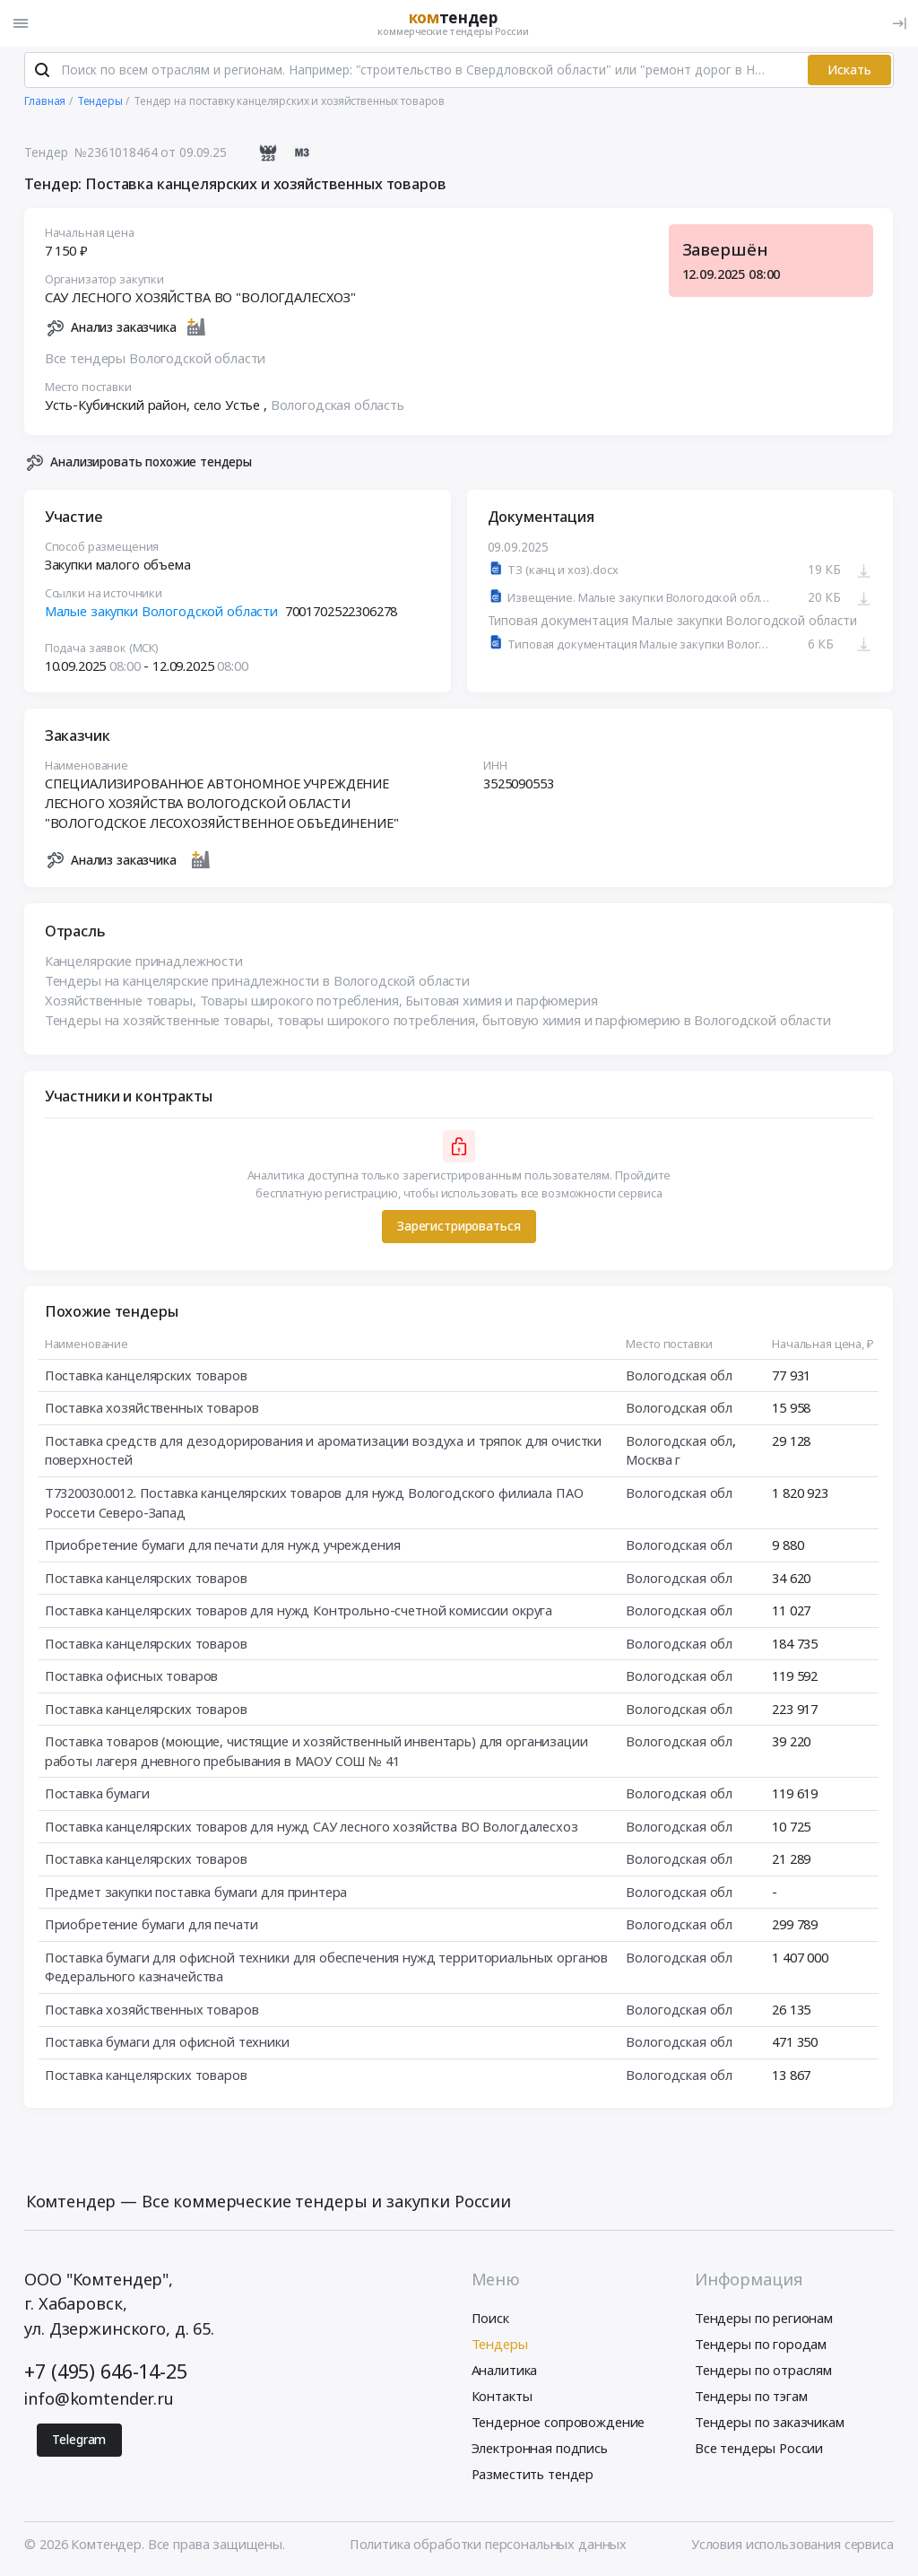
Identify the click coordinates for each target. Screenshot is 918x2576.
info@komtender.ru (99, 2399)
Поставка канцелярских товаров (146, 1376)
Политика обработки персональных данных (488, 2545)
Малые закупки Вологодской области (161, 612)
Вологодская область (337, 405)
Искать (849, 70)
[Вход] (899, 23)
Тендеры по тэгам (751, 2397)
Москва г (654, 1461)
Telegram (79, 2441)
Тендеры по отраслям (763, 2371)
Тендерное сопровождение (558, 2423)
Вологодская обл (680, 1376)
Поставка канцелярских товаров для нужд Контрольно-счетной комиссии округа (298, 1611)
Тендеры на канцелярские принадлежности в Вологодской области (257, 981)
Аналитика (505, 2371)
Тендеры (500, 2345)
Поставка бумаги (97, 1794)
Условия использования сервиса (792, 2545)
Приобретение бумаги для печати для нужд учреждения (223, 1545)
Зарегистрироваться (458, 1226)
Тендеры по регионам (764, 2319)
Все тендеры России (759, 2449)
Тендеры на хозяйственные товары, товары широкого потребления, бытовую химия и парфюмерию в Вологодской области (438, 1021)
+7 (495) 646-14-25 (105, 2372)
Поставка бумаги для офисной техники (167, 2043)
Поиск (490, 2319)
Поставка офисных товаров (132, 1676)
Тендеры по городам (761, 2345)
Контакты (502, 2397)
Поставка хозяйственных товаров (152, 1408)
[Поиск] (42, 71)
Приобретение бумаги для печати (151, 1925)
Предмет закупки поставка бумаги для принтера (196, 1893)
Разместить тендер (533, 2476)
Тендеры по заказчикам (769, 2423)
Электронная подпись (540, 2449)
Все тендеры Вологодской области (155, 359)
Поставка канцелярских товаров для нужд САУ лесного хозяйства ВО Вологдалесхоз (311, 1827)
